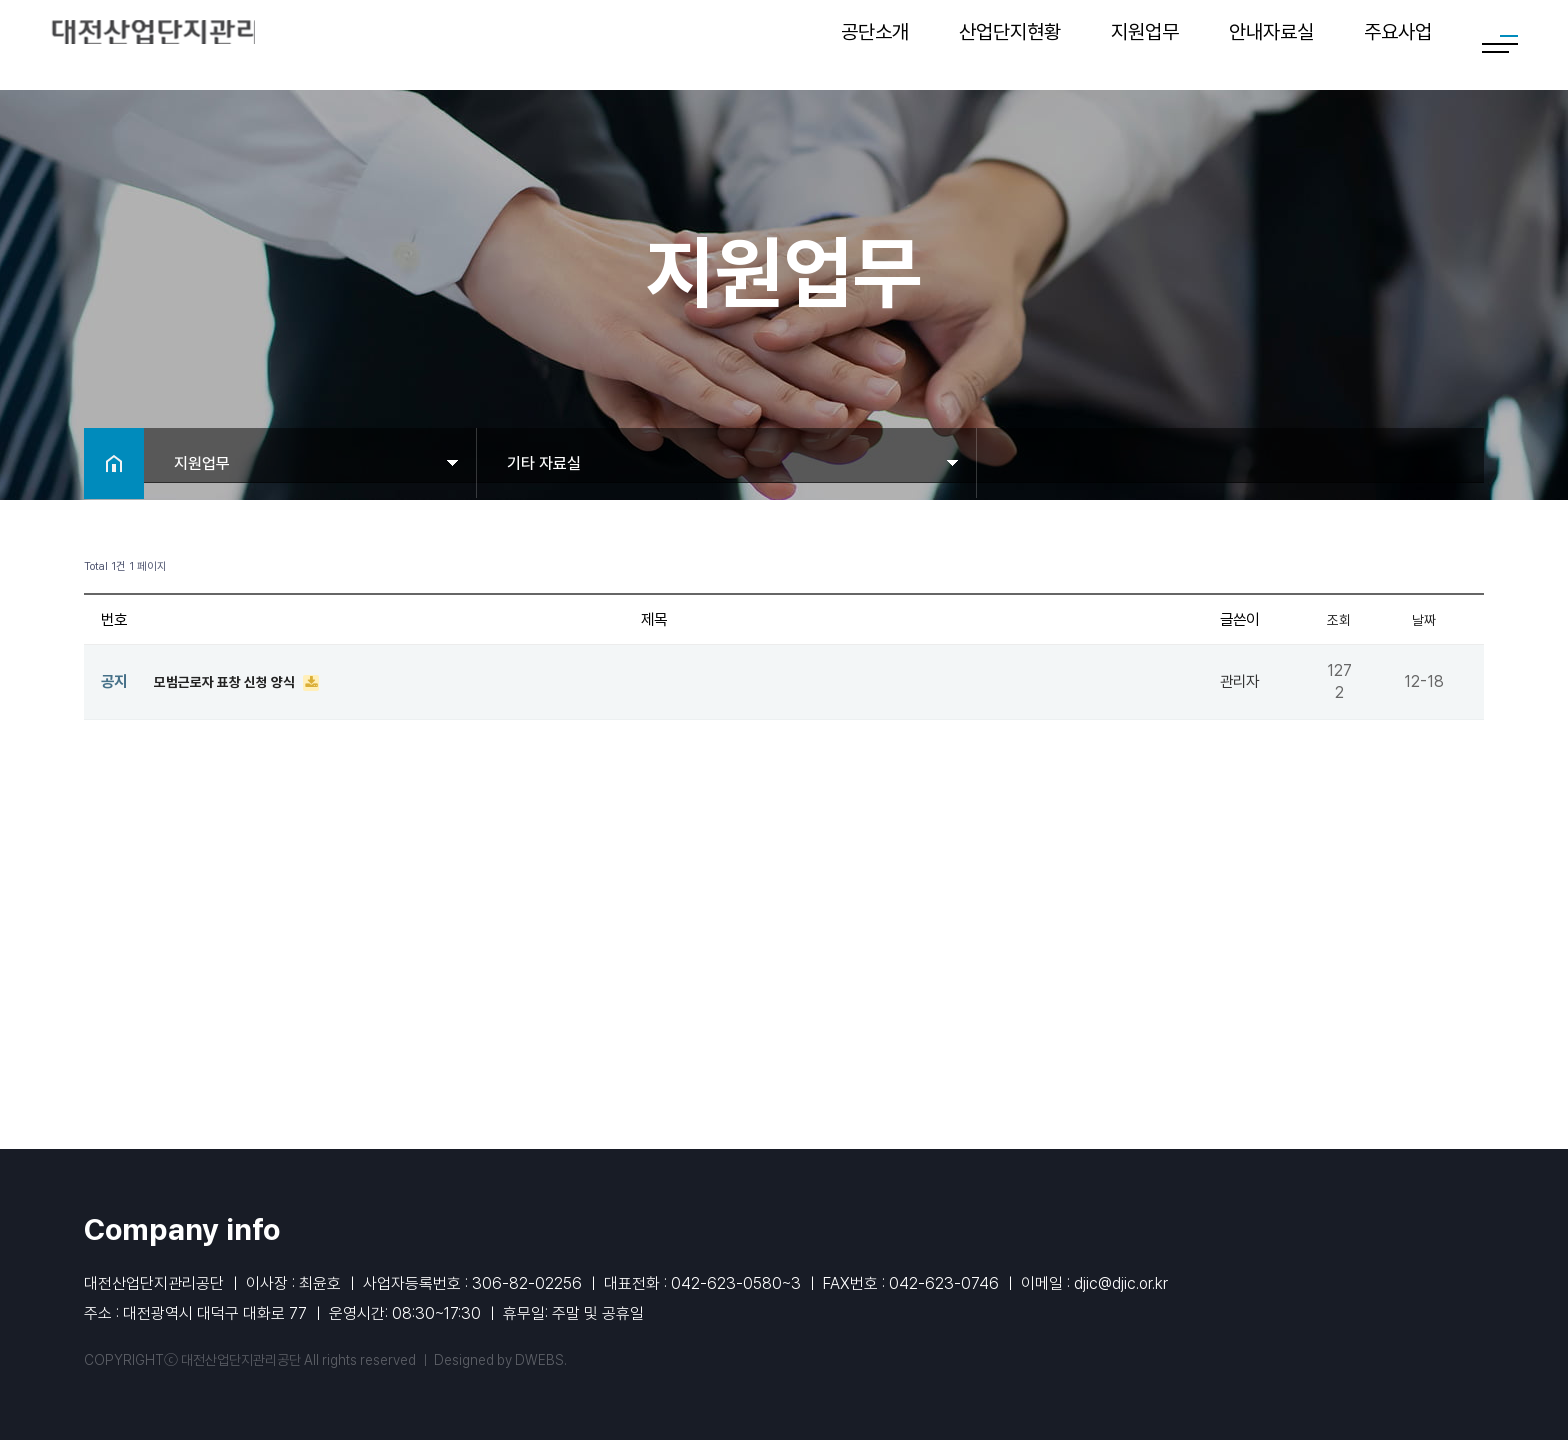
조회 (1339, 619)
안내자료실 (1271, 45)
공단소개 (875, 45)
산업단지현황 (1010, 45)
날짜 (1424, 619)
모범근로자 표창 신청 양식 (233, 681)
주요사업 (1398, 45)
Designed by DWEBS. (500, 1360)
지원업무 (1145, 45)
